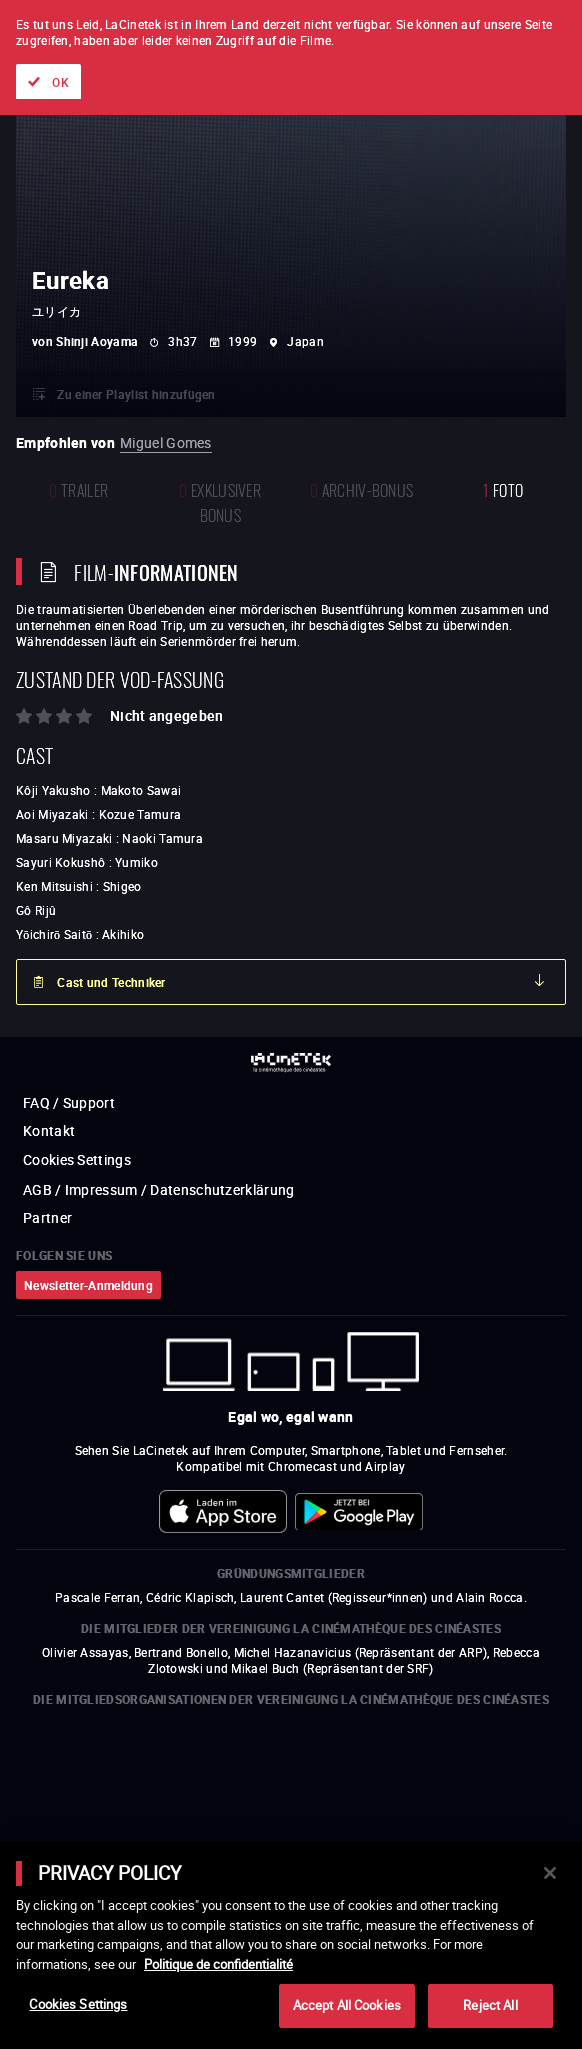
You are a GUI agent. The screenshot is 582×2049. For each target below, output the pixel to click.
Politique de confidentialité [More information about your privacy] (218, 1964)
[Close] (550, 1873)
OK (60, 82)
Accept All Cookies (347, 2005)
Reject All (490, 2005)
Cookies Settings (78, 2004)
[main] (291, 1945)
